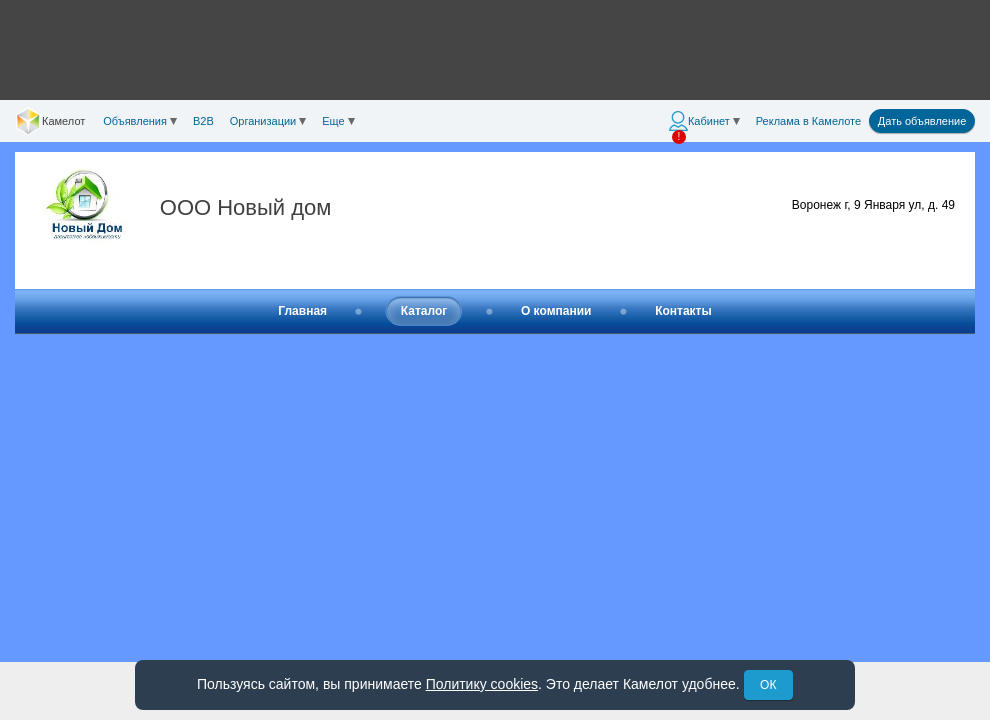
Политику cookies (482, 684)
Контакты (683, 311)
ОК (768, 685)
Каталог (424, 311)
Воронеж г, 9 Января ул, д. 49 (873, 205)
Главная (302, 311)
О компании (556, 311)
